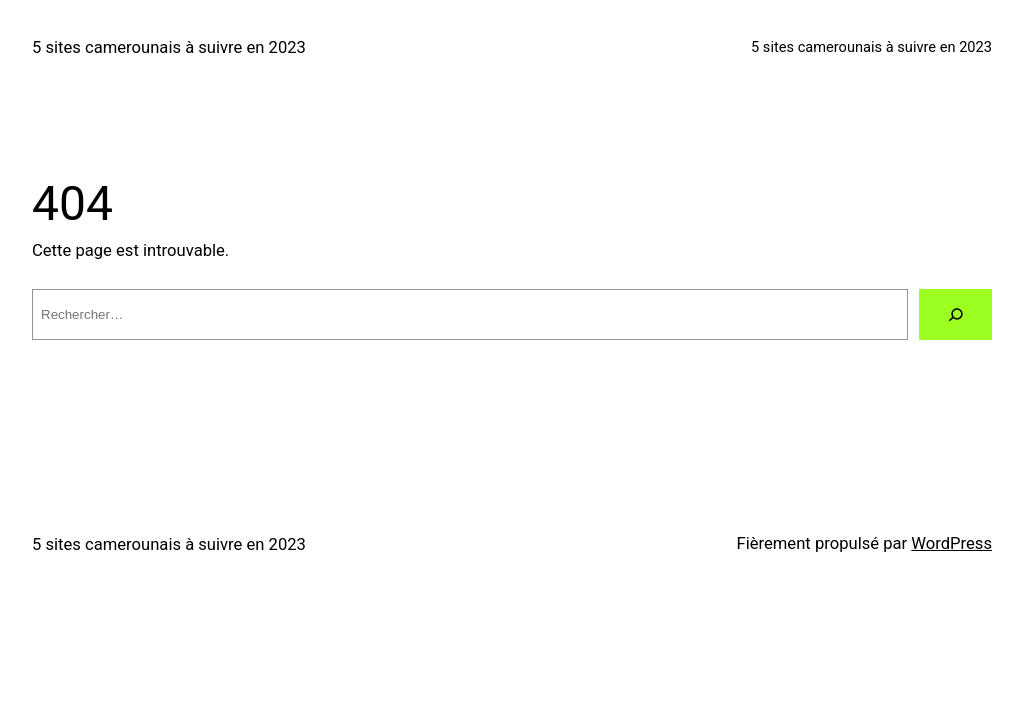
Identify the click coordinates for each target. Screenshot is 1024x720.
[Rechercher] (955, 314)
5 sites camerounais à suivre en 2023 (169, 47)
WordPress (951, 543)
